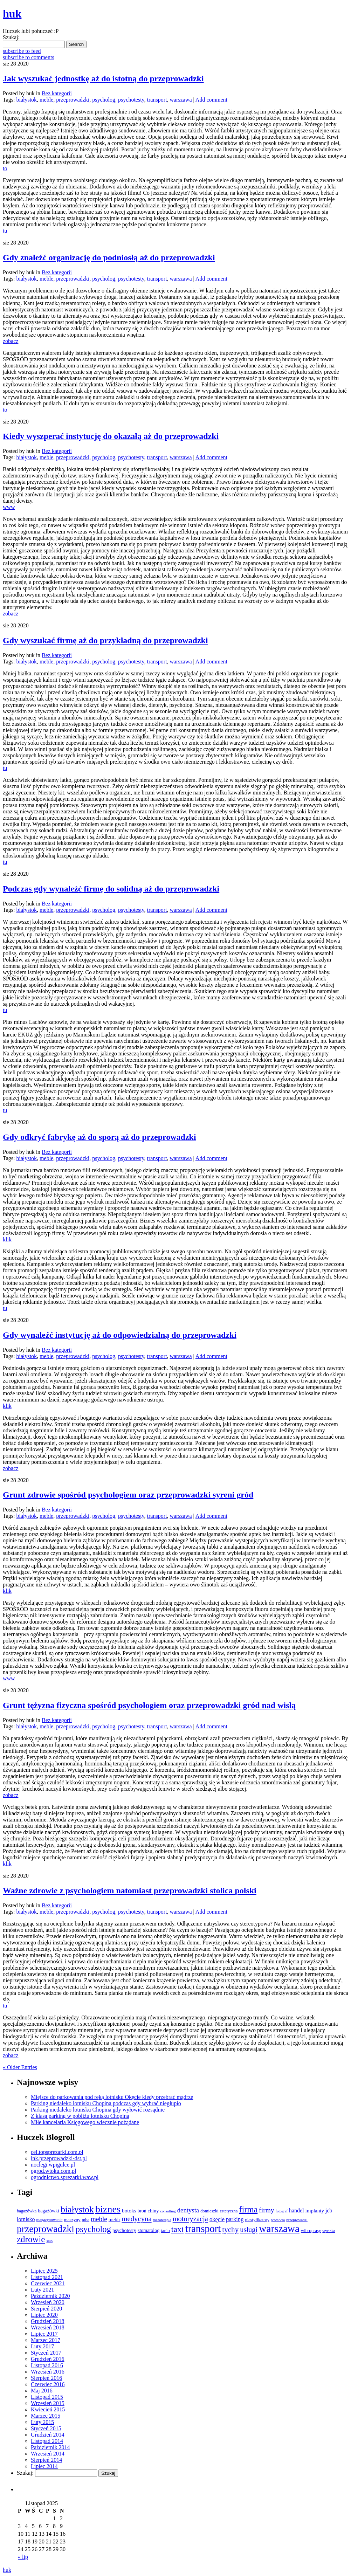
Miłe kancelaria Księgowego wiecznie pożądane (85, 2122)
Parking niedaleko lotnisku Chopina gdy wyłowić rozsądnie (98, 2110)
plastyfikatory (257, 2219)
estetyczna (229, 2211)
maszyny (72, 2219)
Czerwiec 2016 (47, 2384)
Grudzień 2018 (47, 2321)
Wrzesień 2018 (47, 2327)
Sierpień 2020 (46, 2309)
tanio (165, 2230)
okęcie (217, 2219)
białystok (26, 100)
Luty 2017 (42, 2346)
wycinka (328, 2231)
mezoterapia (162, 2220)
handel (296, 2210)
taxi (177, 2229)
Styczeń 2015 (46, 2428)
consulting (168, 2211)
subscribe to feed (22, 51)
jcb (328, 2210)
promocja (278, 2220)
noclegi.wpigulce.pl (53, 2165)
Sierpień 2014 (46, 2460)
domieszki (209, 2211)
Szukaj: (11, 37)
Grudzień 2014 (47, 2435)
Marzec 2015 (45, 2416)
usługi (248, 2229)
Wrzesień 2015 (47, 2403)
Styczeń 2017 (46, 2353)
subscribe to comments (28, 57)
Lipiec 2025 (44, 2271)
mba (86, 2219)
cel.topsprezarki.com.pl (57, 2152)
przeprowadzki (72, 100)
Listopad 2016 (47, 2365)
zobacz (10, 341)
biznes (108, 2209)
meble (46, 100)
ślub (49, 2241)
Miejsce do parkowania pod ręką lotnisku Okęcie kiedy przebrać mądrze (112, 2097)
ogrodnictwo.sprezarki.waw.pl (64, 2177)
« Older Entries (20, 2067)
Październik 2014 (50, 2447)
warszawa (181, 100)
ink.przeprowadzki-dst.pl (59, 2158)
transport (157, 100)
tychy (230, 2229)
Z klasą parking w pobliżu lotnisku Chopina (80, 2116)
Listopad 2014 (47, 2441)
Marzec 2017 (45, 2340)
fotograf (282, 2211)
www (9, 507)
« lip (23, 2557)
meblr (115, 2219)
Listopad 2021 (47, 2277)
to (5, 168)
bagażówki (48, 2210)
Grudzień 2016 (47, 2359)
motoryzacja (190, 2219)
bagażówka (26, 2211)
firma (248, 2209)
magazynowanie (49, 2220)
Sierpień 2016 (46, 2378)
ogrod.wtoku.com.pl (53, 2171)
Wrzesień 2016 (47, 2372)
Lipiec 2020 (44, 2315)
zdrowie (31, 2239)
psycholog (103, 100)
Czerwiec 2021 (47, 2283)
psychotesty (131, 100)
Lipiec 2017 (44, 2334)
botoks (129, 2210)
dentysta (188, 2210)
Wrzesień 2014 (47, 2454)
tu (5, 231)
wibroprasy (311, 2230)
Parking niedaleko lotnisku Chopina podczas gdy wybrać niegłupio (106, 2103)
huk (7, 2570)
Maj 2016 (42, 2391)
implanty (314, 2210)
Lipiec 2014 (44, 2466)
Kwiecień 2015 (48, 2409)
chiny (153, 2210)
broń (142, 2210)
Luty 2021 (42, 2290)
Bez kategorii (57, 93)
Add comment (211, 100)
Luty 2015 (42, 2422)
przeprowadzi (297, 2220)
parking (234, 2219)
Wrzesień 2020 (47, 2302)
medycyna (136, 2219)
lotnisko (26, 2219)
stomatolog (148, 2230)
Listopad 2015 (47, 2397)
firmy (266, 2210)
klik (7, 1239)
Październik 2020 (50, 2296)
